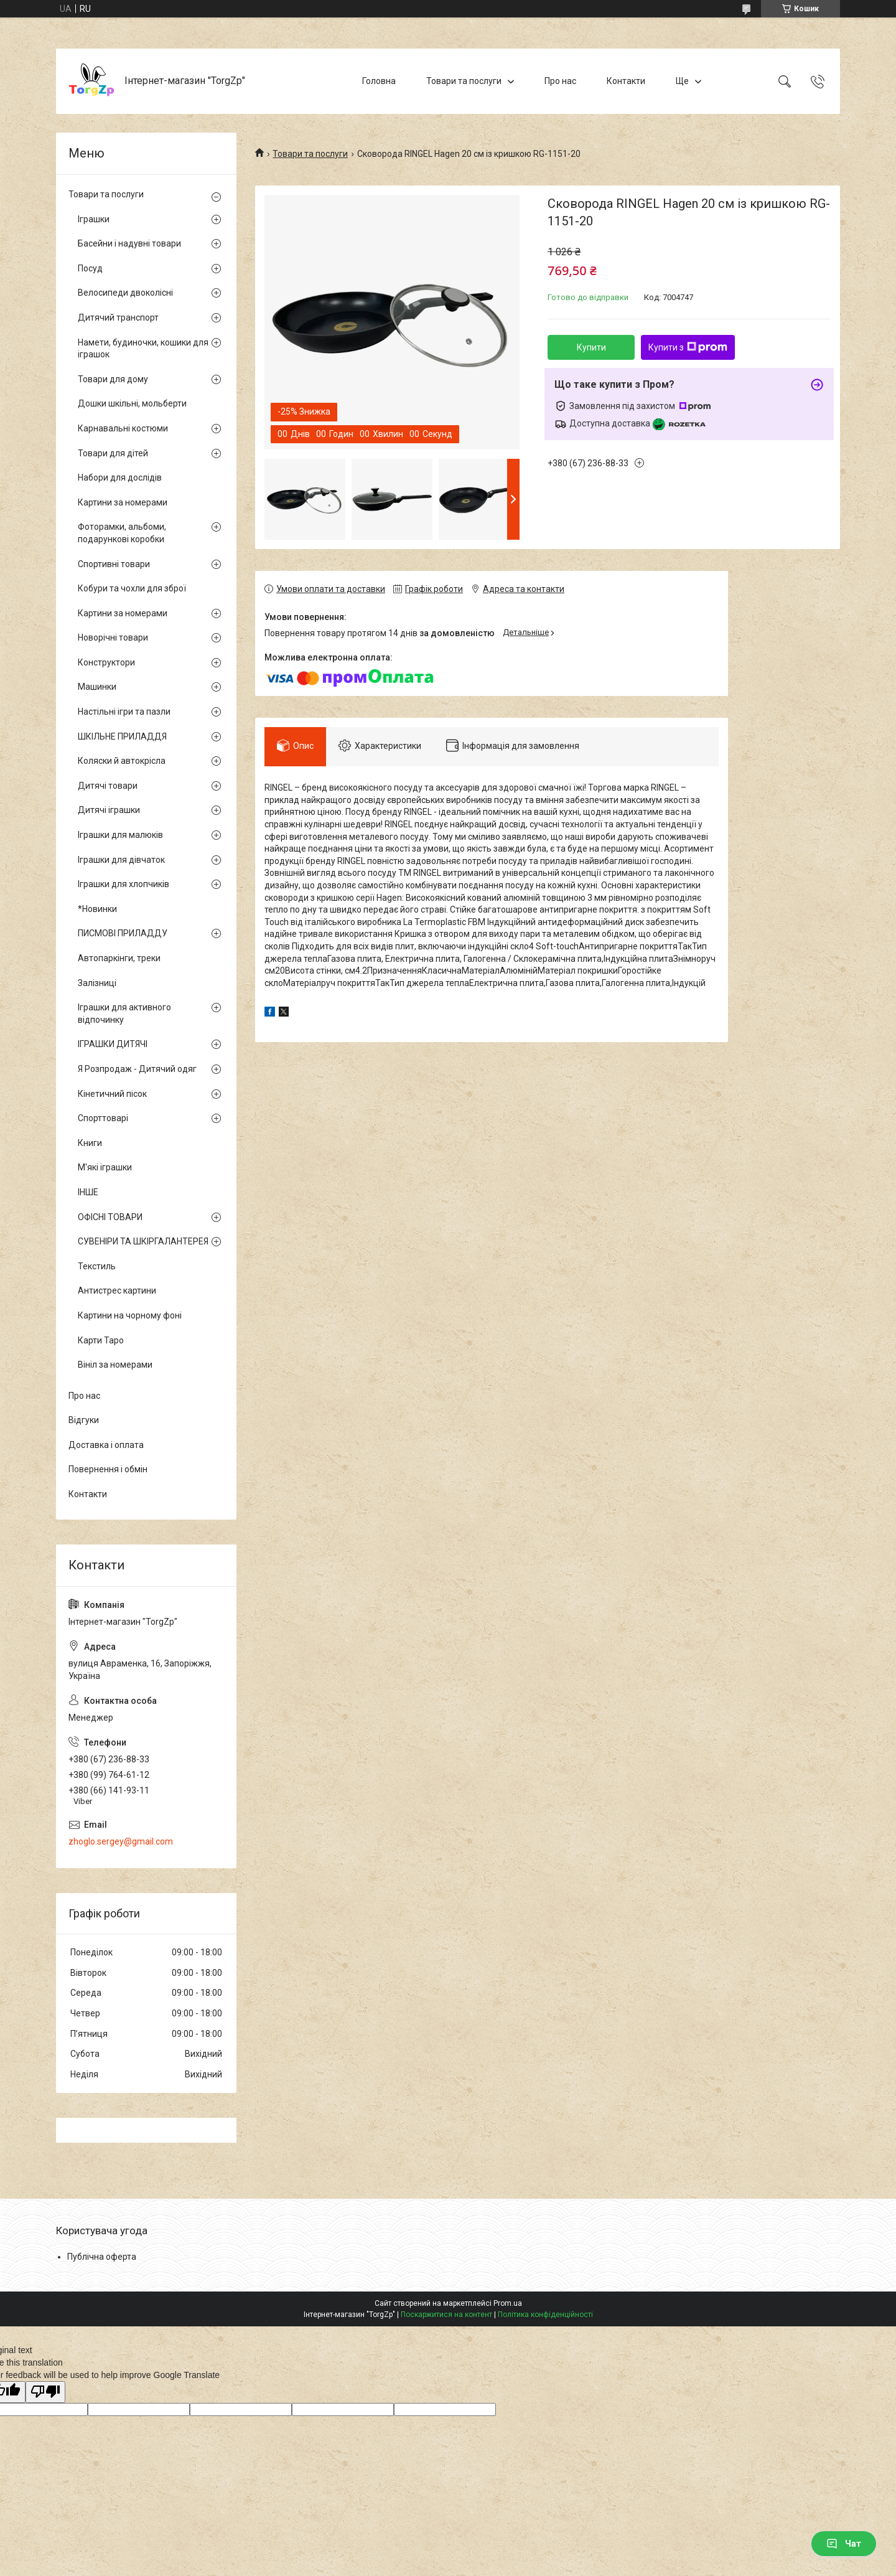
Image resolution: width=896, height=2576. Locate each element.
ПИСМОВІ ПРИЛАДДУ (122, 933)
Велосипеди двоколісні (125, 293)
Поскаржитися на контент (446, 2314)
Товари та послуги (464, 81)
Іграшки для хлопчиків (123, 884)
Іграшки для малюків (120, 835)
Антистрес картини (117, 1290)
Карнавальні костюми (123, 428)
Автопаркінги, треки (119, 958)
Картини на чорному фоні (130, 1315)
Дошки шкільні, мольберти (132, 403)
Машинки (97, 687)
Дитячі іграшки (109, 810)
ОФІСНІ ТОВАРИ (110, 1217)
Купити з (687, 347)
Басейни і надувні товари (129, 243)
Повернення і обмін (107, 1469)
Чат (843, 2543)
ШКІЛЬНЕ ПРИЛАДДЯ (122, 736)
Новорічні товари (113, 637)
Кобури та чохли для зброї (132, 588)
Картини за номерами (122, 502)
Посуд (90, 268)
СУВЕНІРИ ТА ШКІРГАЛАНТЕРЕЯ (143, 1241)
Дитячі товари (108, 786)
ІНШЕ (88, 1192)
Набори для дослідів (120, 477)
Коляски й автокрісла (122, 761)
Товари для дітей (113, 453)
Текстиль (97, 1266)
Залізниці (97, 983)
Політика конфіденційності (545, 2314)
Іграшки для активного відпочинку (124, 1013)
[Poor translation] (45, 2392)
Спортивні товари (114, 564)
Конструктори (106, 662)
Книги (90, 1143)
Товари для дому (113, 379)
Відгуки (83, 1420)
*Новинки (97, 909)
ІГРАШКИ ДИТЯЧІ (112, 1044)
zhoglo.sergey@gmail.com (120, 1841)
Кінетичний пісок (112, 1094)
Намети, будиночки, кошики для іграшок (143, 348)
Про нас (560, 81)
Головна (379, 81)
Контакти (626, 81)
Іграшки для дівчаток (121, 860)
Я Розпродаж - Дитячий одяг (137, 1069)
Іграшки (94, 219)
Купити (591, 347)
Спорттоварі (103, 1118)
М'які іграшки (105, 1167)
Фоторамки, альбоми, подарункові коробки (122, 533)
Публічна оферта (101, 2257)
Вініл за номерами (115, 1365)
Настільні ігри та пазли (124, 712)
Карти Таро (101, 1340)
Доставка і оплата (106, 1445)
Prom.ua (507, 2303)
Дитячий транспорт (118, 317)
